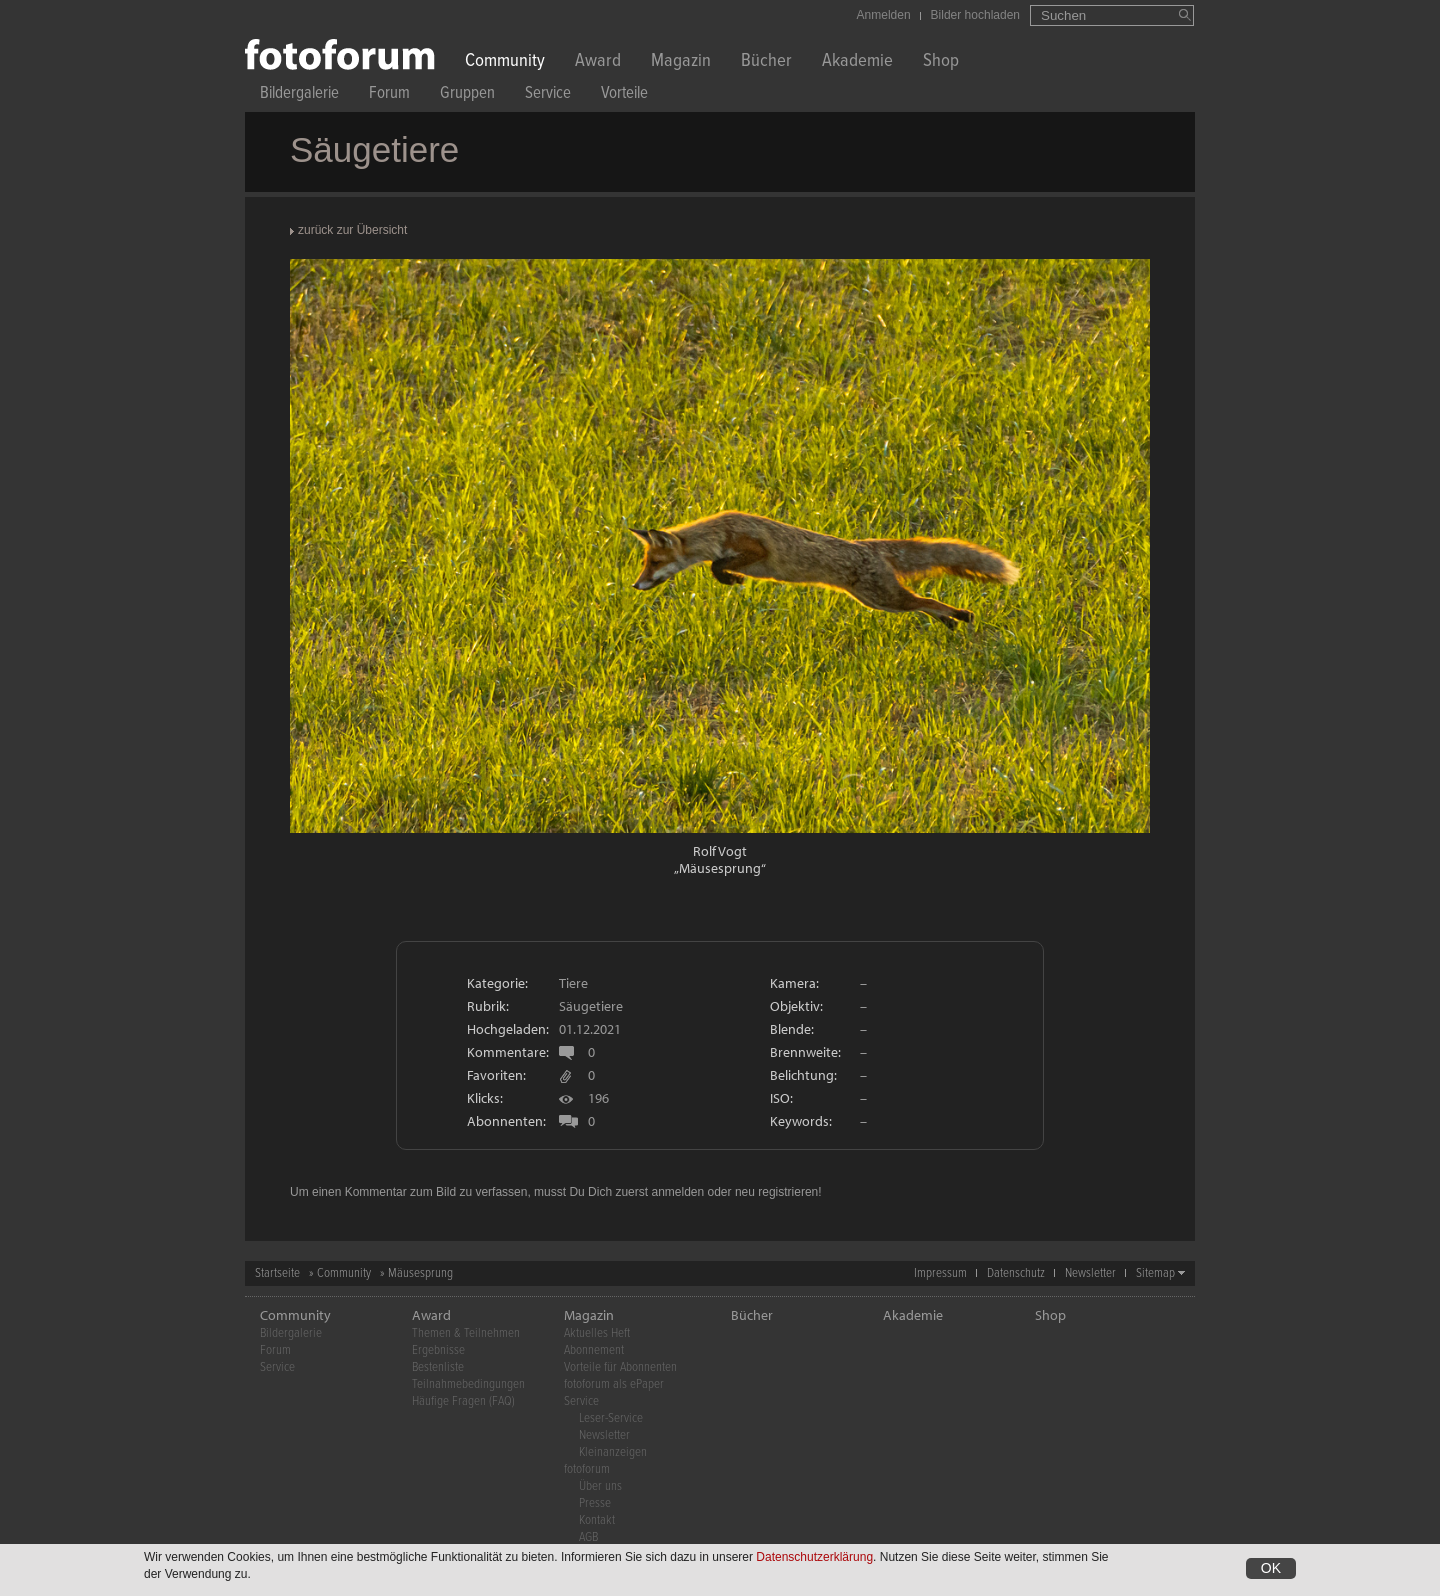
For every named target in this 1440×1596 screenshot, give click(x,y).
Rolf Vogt (720, 851)
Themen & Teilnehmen (466, 1333)
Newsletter (1090, 1273)
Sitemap (1155, 1273)
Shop (941, 62)
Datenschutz (1016, 1273)
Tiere (573, 983)
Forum (389, 95)
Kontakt (597, 1520)
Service (548, 95)
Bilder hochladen (975, 15)
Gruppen (467, 95)
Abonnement (594, 1350)
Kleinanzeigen (613, 1452)
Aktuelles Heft (597, 1333)
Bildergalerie (299, 95)
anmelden (677, 1192)
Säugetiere (591, 1006)
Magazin (681, 62)
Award (598, 62)
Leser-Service (611, 1418)
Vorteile (624, 95)
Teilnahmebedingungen (468, 1384)
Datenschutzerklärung (814, 1559)
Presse (595, 1503)
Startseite (277, 1273)
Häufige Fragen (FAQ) (463, 1401)
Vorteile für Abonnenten (620, 1367)
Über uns (600, 1486)
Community (505, 62)
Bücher (766, 62)
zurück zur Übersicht (352, 230)
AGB (588, 1537)
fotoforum (587, 1469)
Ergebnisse (438, 1350)
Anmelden (884, 15)
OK (1271, 1570)
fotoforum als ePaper (614, 1384)
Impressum (940, 1273)
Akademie (857, 62)
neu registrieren (776, 1192)
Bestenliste (438, 1367)
